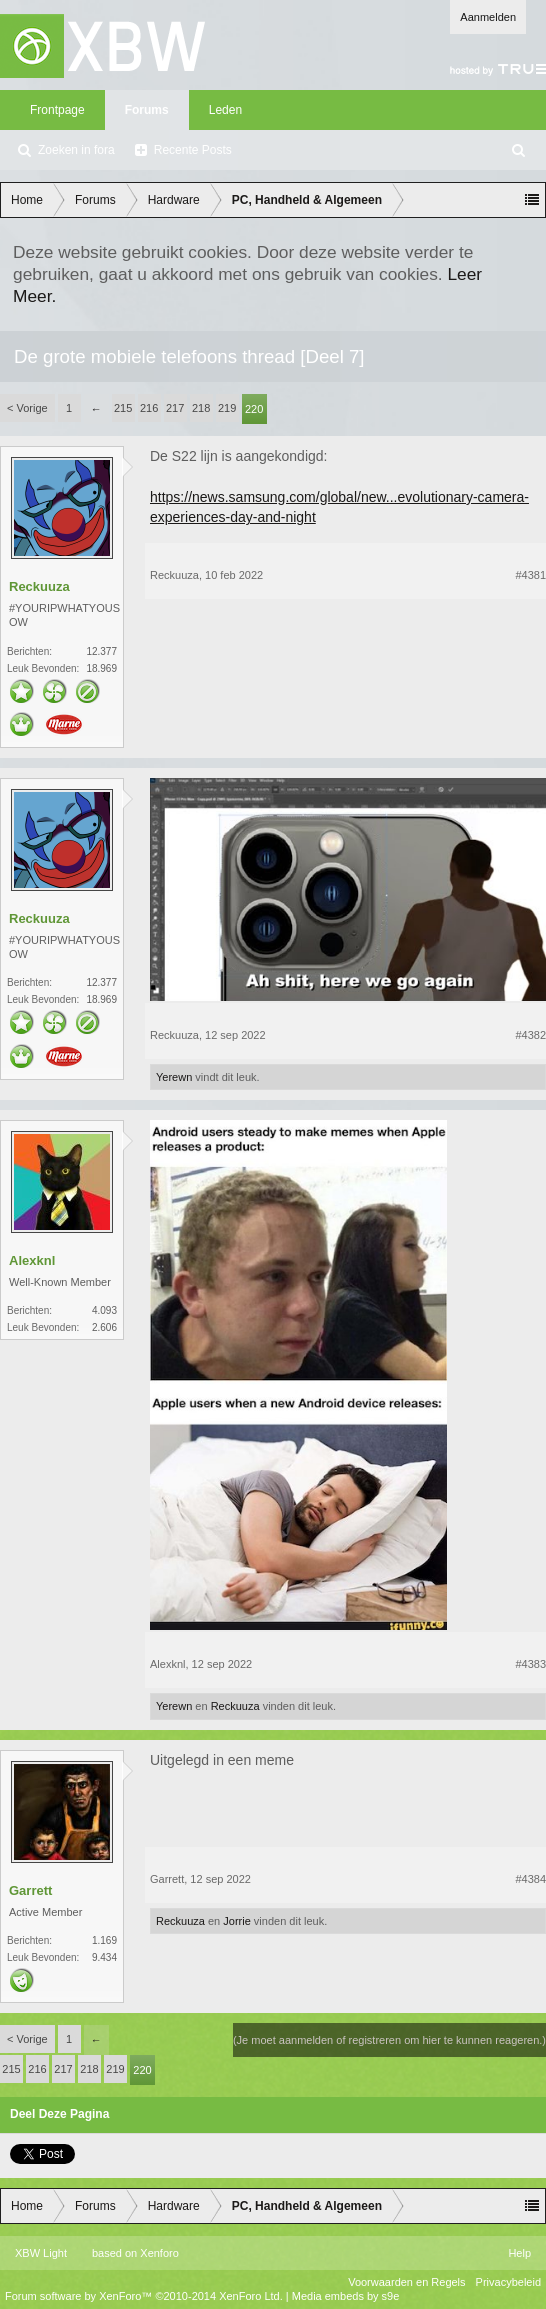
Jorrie (237, 1921)
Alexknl (32, 1260)
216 (149, 408)
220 (254, 409)
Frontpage (57, 110)
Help (519, 2253)
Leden (225, 110)
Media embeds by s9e (346, 2296)
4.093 (104, 1310)
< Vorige (27, 408)
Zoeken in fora (76, 150)
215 (123, 408)
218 (201, 408)
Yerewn (174, 1077)
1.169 (104, 1940)
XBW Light (41, 2253)
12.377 (101, 651)
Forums (147, 110)
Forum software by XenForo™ (144, 2296)
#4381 (530, 575)
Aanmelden (488, 17)
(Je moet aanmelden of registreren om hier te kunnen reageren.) (389, 2040)
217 (175, 408)
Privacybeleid (508, 2282)
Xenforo (159, 2253)
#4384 (530, 1879)
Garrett (30, 1890)
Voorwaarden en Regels (406, 2282)
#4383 (530, 1664)
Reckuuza (39, 586)
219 (227, 408)
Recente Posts (193, 150)
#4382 (530, 1035)
